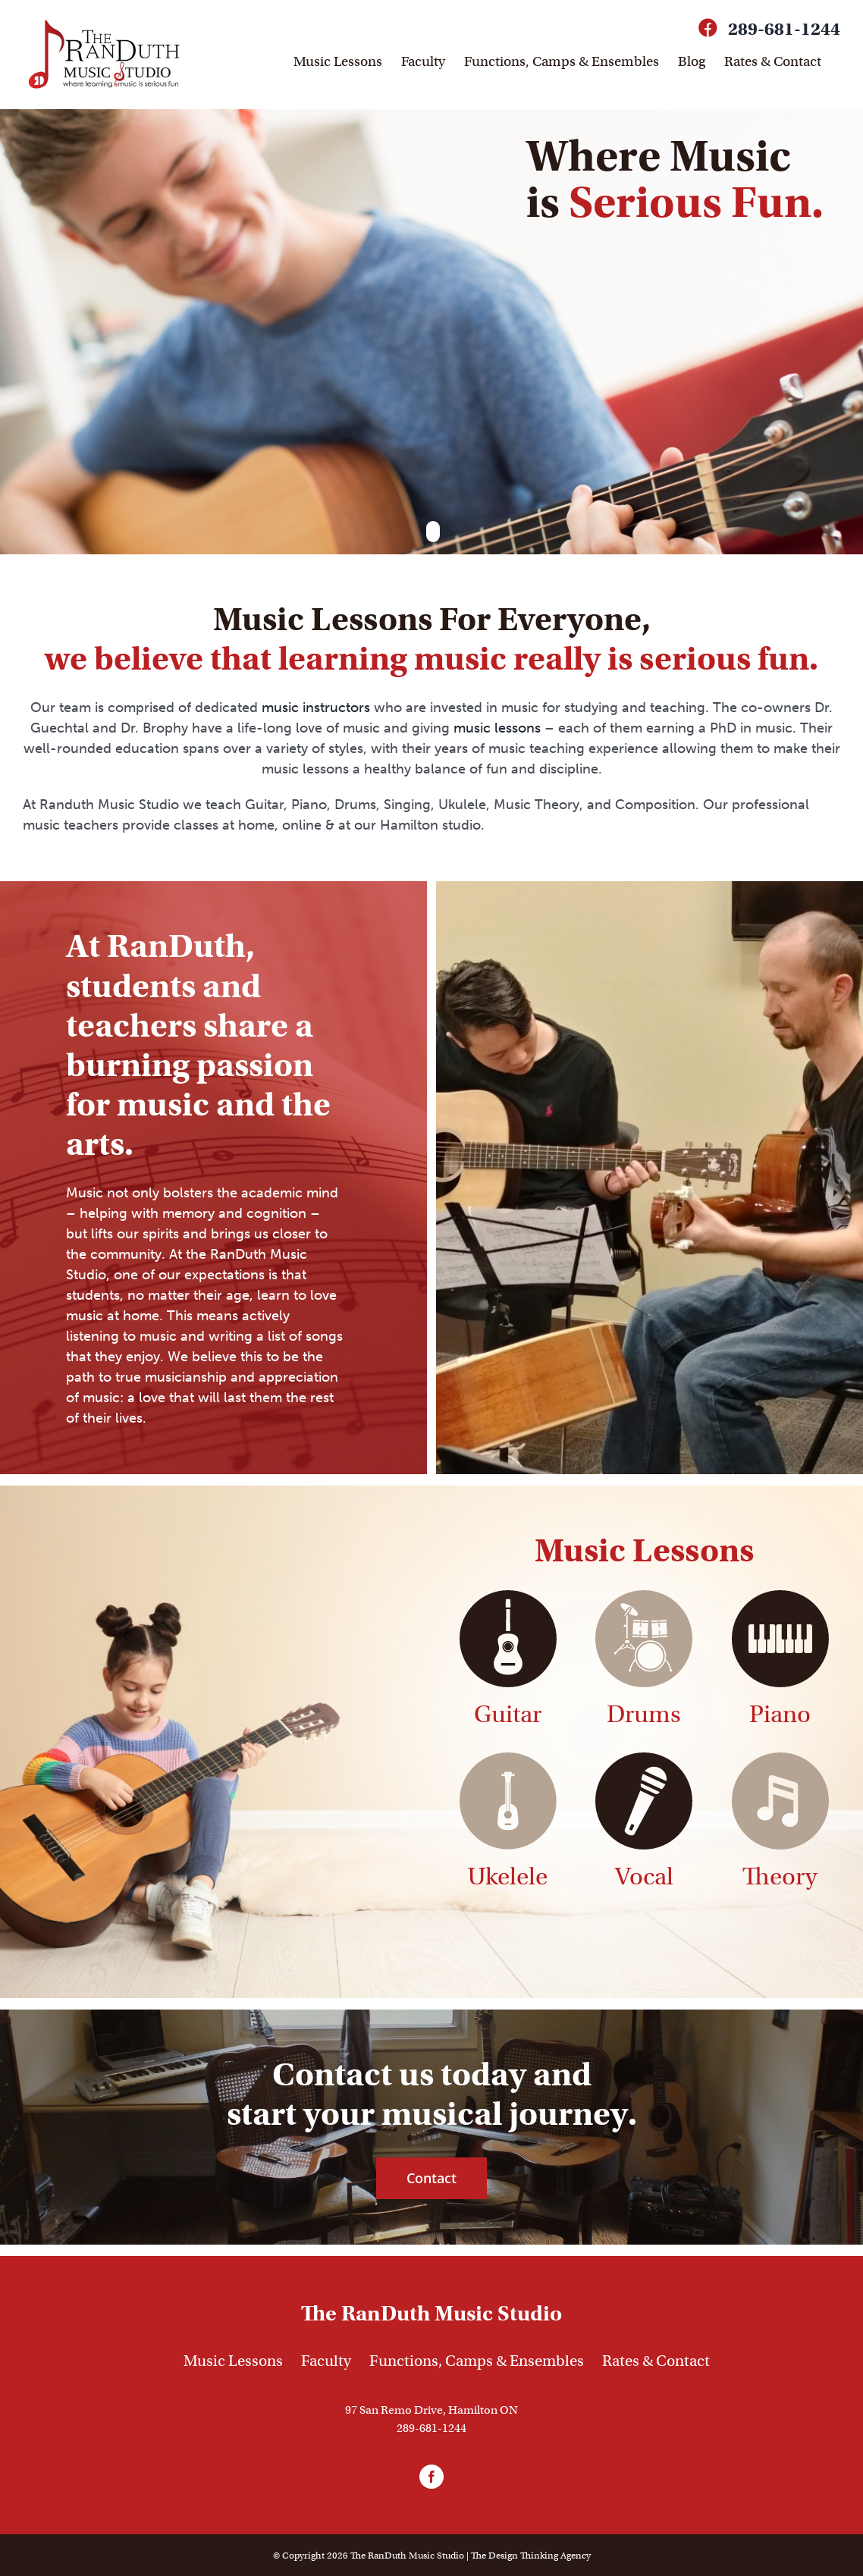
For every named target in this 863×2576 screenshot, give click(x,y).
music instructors (316, 706)
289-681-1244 (784, 28)
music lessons (497, 727)
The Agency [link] (531, 2554)
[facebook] (431, 2476)
